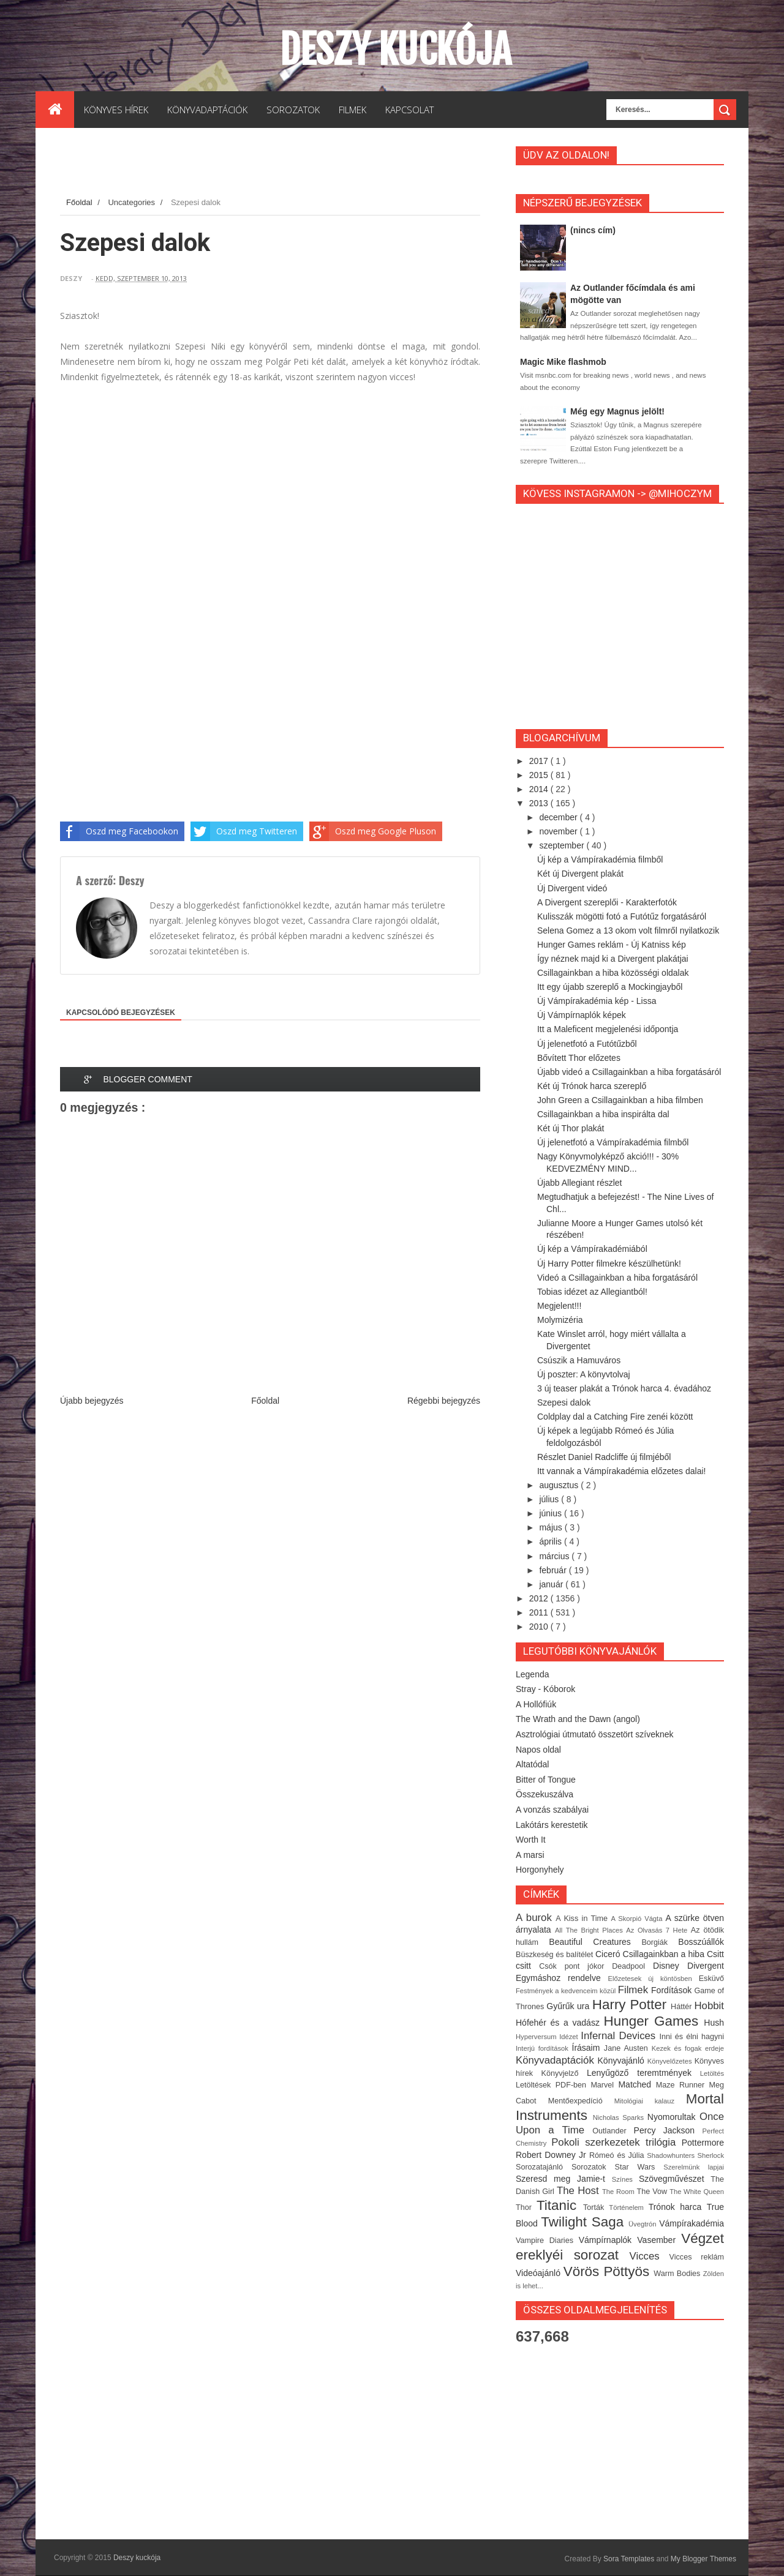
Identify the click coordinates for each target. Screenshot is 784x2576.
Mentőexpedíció (581, 2101)
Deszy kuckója (395, 49)
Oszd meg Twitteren (243, 831)
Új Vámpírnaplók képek (581, 1015)
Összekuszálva (544, 1794)
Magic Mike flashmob (563, 362)
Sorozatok (593, 2167)
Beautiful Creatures (595, 1942)
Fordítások (672, 1990)
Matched (636, 2084)
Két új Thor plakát (570, 1128)
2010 (540, 1626)
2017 (540, 761)
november (559, 831)
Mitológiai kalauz (650, 2101)
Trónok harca (678, 2207)
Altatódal (532, 1764)
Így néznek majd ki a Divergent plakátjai (612, 959)
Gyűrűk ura (569, 2006)
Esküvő (711, 1978)
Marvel (604, 2085)
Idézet (570, 2036)
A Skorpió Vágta (638, 1918)
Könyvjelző (563, 2073)
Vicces (649, 2256)
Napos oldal (538, 1749)
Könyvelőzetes (671, 2061)
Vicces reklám (696, 2257)
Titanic (560, 2205)
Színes (625, 2179)
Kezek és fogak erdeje (688, 2048)
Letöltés (712, 2073)
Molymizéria (560, 1320)
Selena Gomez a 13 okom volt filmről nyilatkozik (628, 930)
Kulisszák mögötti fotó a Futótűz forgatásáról (621, 916)
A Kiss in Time (583, 1918)
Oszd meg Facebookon (119, 831)
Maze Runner (682, 2085)
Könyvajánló (622, 2060)
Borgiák (659, 1942)
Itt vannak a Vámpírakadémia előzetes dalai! (621, 1471)
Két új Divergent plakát (580, 873)
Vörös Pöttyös (609, 2271)
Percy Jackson (668, 2130)
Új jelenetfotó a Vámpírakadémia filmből (612, 1142)
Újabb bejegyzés (92, 1401)
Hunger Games (654, 2021)
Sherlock (710, 2155)
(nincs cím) (593, 230)
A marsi (530, 1855)
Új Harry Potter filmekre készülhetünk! (609, 1263)
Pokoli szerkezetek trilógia (616, 2142)
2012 (540, 1598)
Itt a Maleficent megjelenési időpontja (607, 1029)
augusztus (560, 1485)
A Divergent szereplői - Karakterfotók (607, 902)
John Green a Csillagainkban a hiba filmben (620, 1100)
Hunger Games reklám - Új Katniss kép (611, 944)
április (551, 1541)
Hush (714, 2022)
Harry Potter (631, 2004)
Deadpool (632, 1966)
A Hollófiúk (536, 1704)
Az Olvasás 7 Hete (658, 1930)
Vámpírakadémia (691, 2223)
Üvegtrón (643, 2224)
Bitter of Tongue (546, 1779)
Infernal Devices (620, 2036)
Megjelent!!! (559, 1306)
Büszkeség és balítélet (555, 1954)
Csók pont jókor (575, 1966)
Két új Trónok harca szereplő (591, 1086)
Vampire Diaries (547, 2240)
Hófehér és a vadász (560, 2022)
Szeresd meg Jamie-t (564, 2179)
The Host (579, 2190)
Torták (596, 2207)
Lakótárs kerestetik (552, 1825)
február (553, 1570)
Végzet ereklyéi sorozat (620, 2247)
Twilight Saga (584, 2222)
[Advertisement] (283, 164)
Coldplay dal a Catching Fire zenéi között (615, 1416)
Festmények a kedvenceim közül (567, 1990)
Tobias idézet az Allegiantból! (592, 1292)
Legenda (532, 1674)
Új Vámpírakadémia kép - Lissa (597, 1001)
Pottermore (703, 2142)
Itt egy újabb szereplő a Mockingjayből (609, 987)
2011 (540, 1612)
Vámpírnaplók (608, 2240)
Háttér (682, 2006)
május (551, 1527)
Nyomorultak (673, 2117)
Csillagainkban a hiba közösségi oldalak (613, 973)
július (550, 1499)
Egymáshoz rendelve (562, 1978)
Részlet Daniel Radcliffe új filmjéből (604, 1457)
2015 (540, 775)
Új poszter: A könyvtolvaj (583, 1374)
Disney (670, 1966)
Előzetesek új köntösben (653, 1978)
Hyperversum (537, 2036)
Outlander (612, 2131)
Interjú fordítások (544, 2048)
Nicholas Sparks (620, 2117)
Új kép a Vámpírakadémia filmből (600, 859)
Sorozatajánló (543, 2167)
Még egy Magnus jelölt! (617, 411)
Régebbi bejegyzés (443, 1401)
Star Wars (639, 2167)
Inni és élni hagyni (691, 2036)
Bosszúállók (701, 1942)
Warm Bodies (678, 2273)
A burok (536, 1917)
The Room (619, 2191)
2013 (540, 803)
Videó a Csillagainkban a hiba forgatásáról (617, 1277)
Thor (526, 2207)
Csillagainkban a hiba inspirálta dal (603, 1114)
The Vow (652, 2191)
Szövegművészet (674, 2179)
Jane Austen (628, 2048)
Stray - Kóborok (545, 1689)
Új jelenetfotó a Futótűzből (587, 1044)
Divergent (705, 1966)
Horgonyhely (540, 1869)
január (552, 1584)
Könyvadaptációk (557, 2060)
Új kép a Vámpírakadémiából (592, 1249)
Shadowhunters (672, 2155)
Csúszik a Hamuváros (578, 1360)
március (555, 1556)
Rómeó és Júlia (618, 2155)
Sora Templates (628, 2559)
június (551, 1513)
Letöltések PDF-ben (553, 2085)
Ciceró (609, 1954)
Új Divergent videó (572, 888)
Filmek (634, 1990)
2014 (540, 789)
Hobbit (709, 2006)
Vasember (659, 2240)
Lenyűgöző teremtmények (643, 2073)
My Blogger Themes (703, 2559)
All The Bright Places (590, 1930)
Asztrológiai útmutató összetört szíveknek (595, 1734)
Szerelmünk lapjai (693, 2167)
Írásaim (588, 2048)
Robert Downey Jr (552, 2155)
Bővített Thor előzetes (578, 1058)
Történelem (628, 2207)
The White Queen (696, 2191)
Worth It (531, 1839)
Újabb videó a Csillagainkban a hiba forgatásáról (629, 1072)
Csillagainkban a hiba (665, 1954)
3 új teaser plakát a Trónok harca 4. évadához (624, 1388)
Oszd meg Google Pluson (372, 831)
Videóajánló (540, 2273)
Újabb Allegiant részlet (579, 1183)
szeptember (562, 845)
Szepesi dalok (563, 1402)
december (559, 817)
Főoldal (80, 202)
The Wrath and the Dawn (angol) (578, 1719)
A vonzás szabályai (552, 1809)
